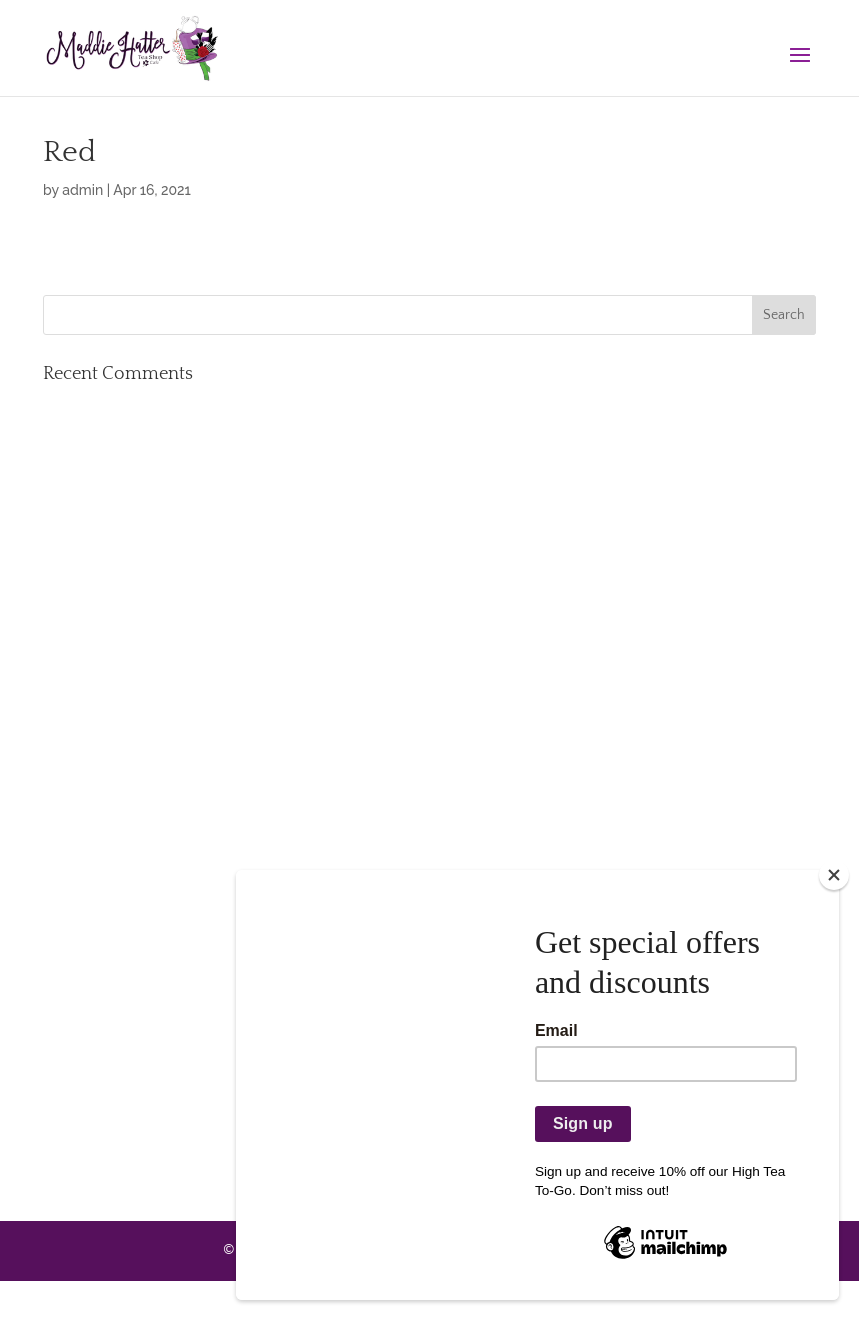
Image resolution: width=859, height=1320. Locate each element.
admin (82, 190)
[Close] (834, 875)
